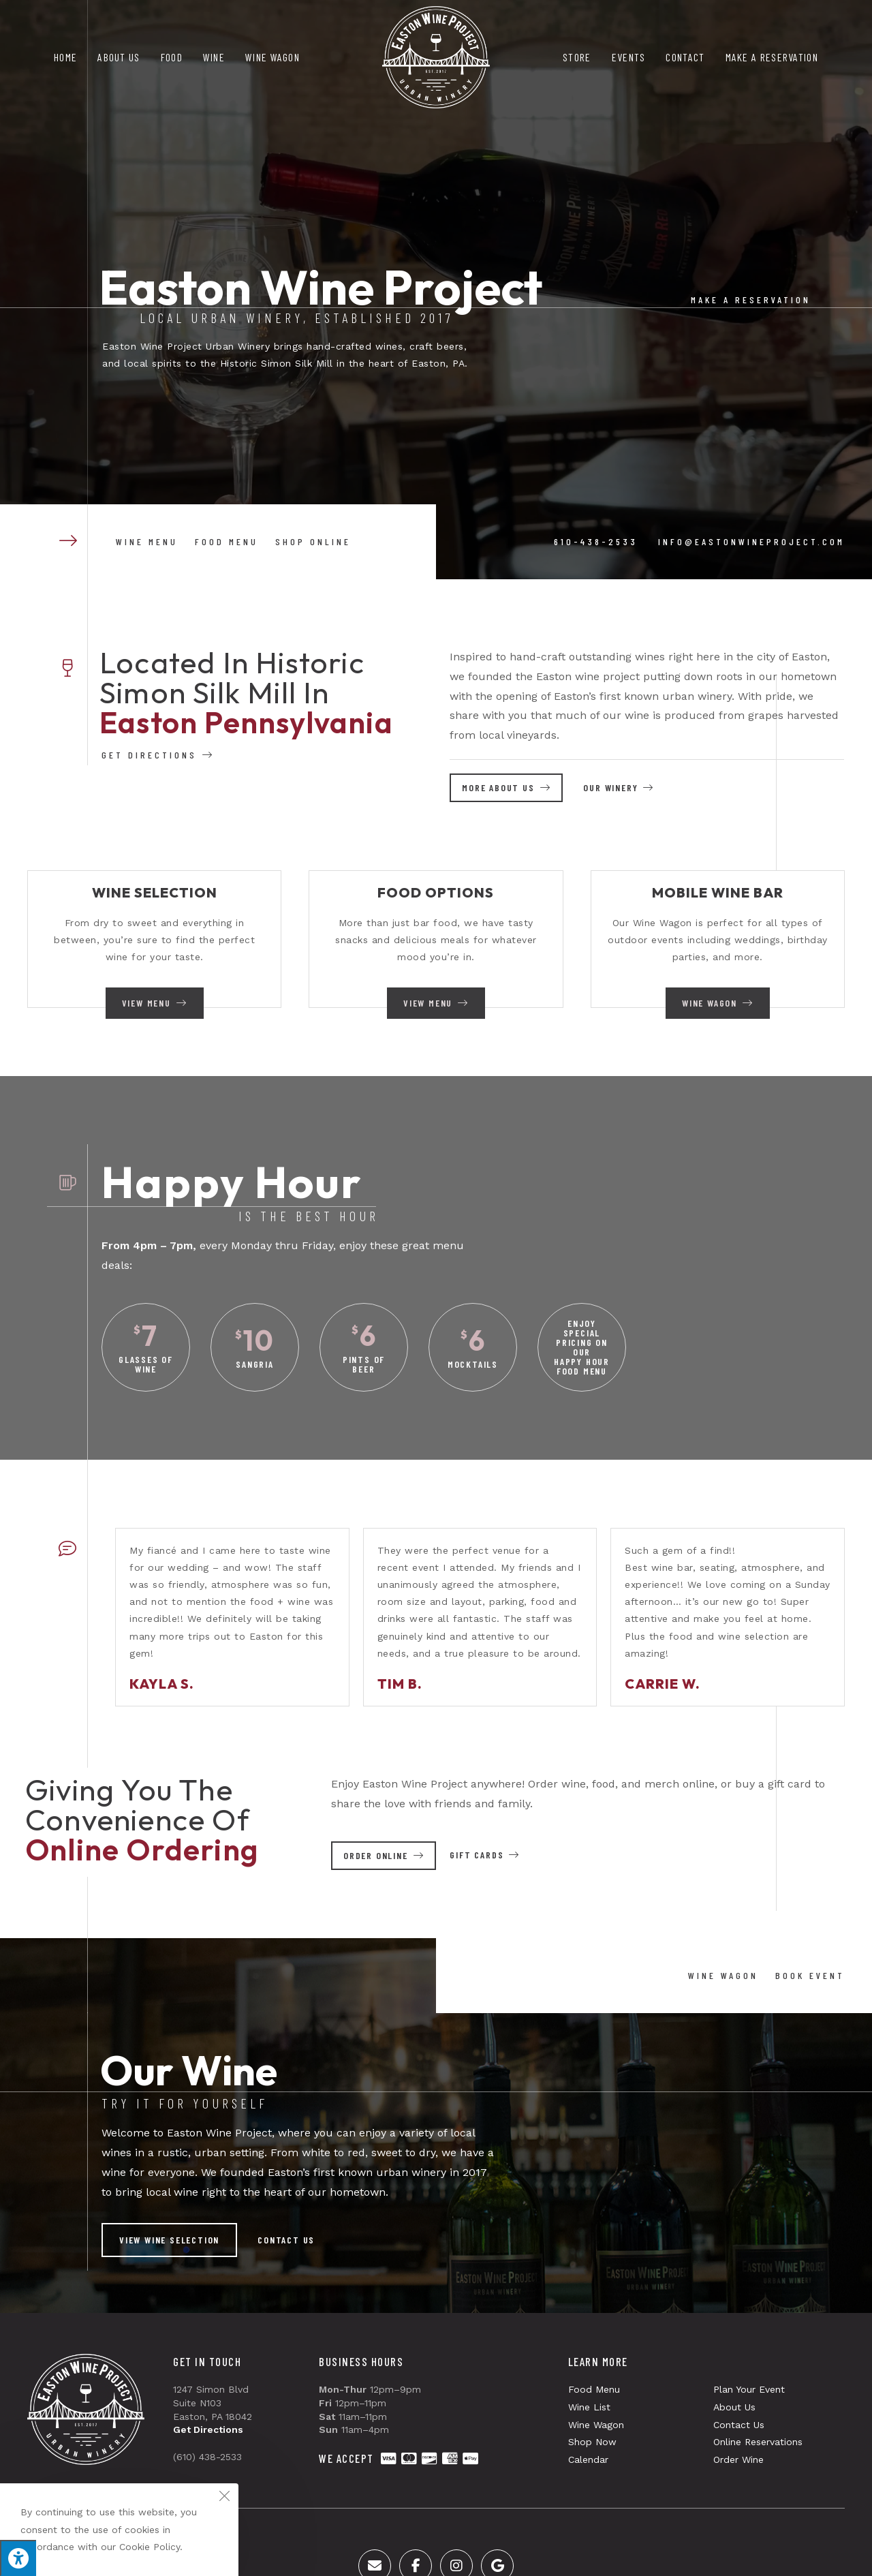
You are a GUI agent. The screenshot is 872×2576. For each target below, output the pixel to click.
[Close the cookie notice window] (224, 2497)
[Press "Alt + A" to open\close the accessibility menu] (18, 2558)
